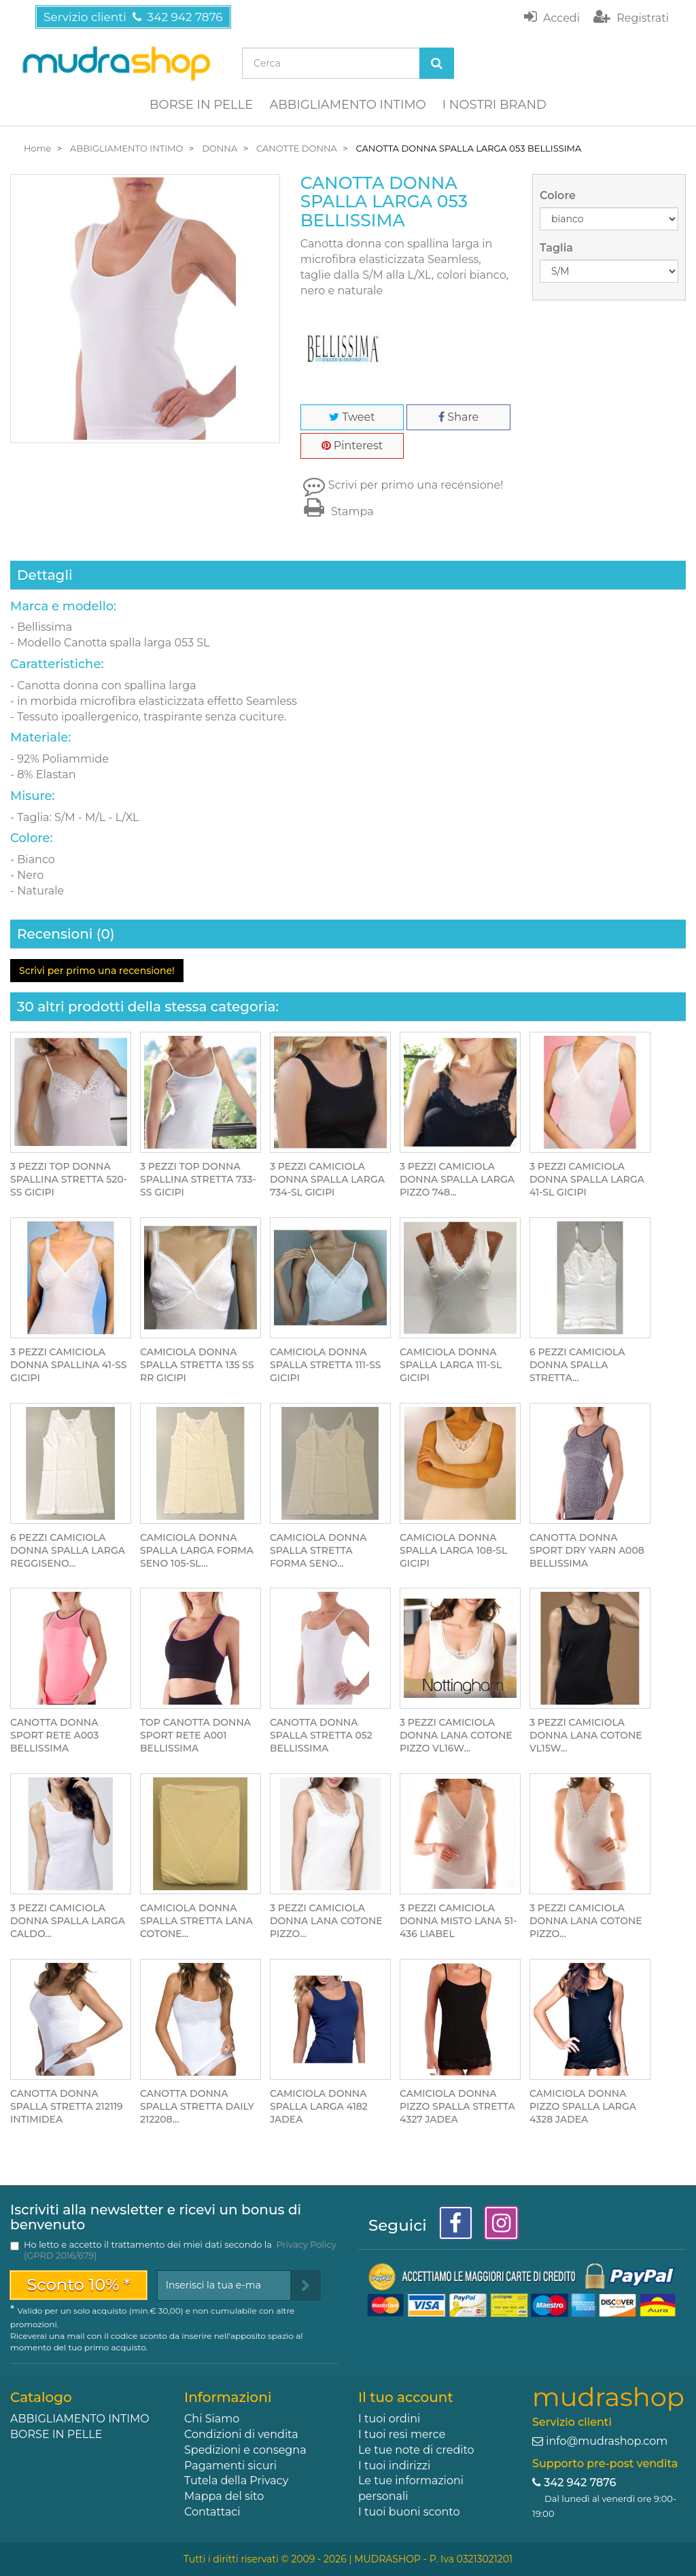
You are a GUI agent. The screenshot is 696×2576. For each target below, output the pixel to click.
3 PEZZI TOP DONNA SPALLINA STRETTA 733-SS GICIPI (198, 1179)
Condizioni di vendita (241, 2434)
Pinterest (352, 445)
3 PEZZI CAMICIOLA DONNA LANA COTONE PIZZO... (326, 1921)
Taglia (558, 247)
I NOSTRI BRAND (494, 104)
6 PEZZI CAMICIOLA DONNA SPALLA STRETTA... (577, 1365)
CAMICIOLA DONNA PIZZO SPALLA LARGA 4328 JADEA (582, 2106)
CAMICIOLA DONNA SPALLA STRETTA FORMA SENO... (318, 1550)
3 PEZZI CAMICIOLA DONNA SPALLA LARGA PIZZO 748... (457, 1179)
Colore (559, 195)
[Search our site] (330, 63)
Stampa (337, 511)
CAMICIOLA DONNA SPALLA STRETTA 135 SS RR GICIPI (197, 1365)
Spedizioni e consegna (245, 2449)
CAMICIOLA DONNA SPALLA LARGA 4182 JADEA (319, 2106)
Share (458, 417)
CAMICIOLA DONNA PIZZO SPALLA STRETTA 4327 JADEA (457, 2106)
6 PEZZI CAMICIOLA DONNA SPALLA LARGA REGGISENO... (67, 1550)
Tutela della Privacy (236, 2480)
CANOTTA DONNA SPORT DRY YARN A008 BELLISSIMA (586, 1550)
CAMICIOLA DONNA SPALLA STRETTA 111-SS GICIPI (325, 1365)
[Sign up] (305, 2285)
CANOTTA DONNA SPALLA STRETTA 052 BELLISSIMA (321, 1735)
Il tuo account (405, 2397)
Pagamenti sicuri (230, 2465)
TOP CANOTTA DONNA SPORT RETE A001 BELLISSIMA (195, 1735)
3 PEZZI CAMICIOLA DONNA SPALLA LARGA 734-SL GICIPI (327, 1179)
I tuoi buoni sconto (409, 2511)
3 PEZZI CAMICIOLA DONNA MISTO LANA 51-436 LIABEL (458, 1921)
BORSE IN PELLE (201, 104)
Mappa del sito (224, 2496)
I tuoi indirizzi (394, 2465)
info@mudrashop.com (606, 2441)
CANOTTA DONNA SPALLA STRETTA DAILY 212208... (197, 2106)
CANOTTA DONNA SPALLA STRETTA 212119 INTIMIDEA (66, 2106)
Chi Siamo (211, 2418)
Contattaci (212, 2511)
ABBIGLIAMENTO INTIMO (347, 104)
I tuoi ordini (389, 2418)
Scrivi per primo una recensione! (416, 484)
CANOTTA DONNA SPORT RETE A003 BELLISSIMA (54, 1735)
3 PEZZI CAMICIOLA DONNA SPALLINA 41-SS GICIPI (68, 1365)
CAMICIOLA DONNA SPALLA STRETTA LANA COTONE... (196, 1921)
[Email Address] (224, 2285)
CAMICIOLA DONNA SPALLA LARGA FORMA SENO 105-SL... (197, 1550)
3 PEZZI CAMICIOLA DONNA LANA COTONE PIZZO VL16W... (456, 1735)
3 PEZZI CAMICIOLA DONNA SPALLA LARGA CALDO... (67, 1921)
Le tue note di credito (416, 2449)
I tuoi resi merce (401, 2434)
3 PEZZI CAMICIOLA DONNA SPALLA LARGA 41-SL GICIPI (586, 1179)
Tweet (352, 417)
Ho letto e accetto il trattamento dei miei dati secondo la (180, 2250)
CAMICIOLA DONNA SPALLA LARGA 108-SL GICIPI (453, 1550)
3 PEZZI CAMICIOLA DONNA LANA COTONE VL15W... (585, 1735)
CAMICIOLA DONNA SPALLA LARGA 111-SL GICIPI (451, 1365)
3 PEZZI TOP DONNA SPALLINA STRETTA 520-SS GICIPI (68, 1179)
